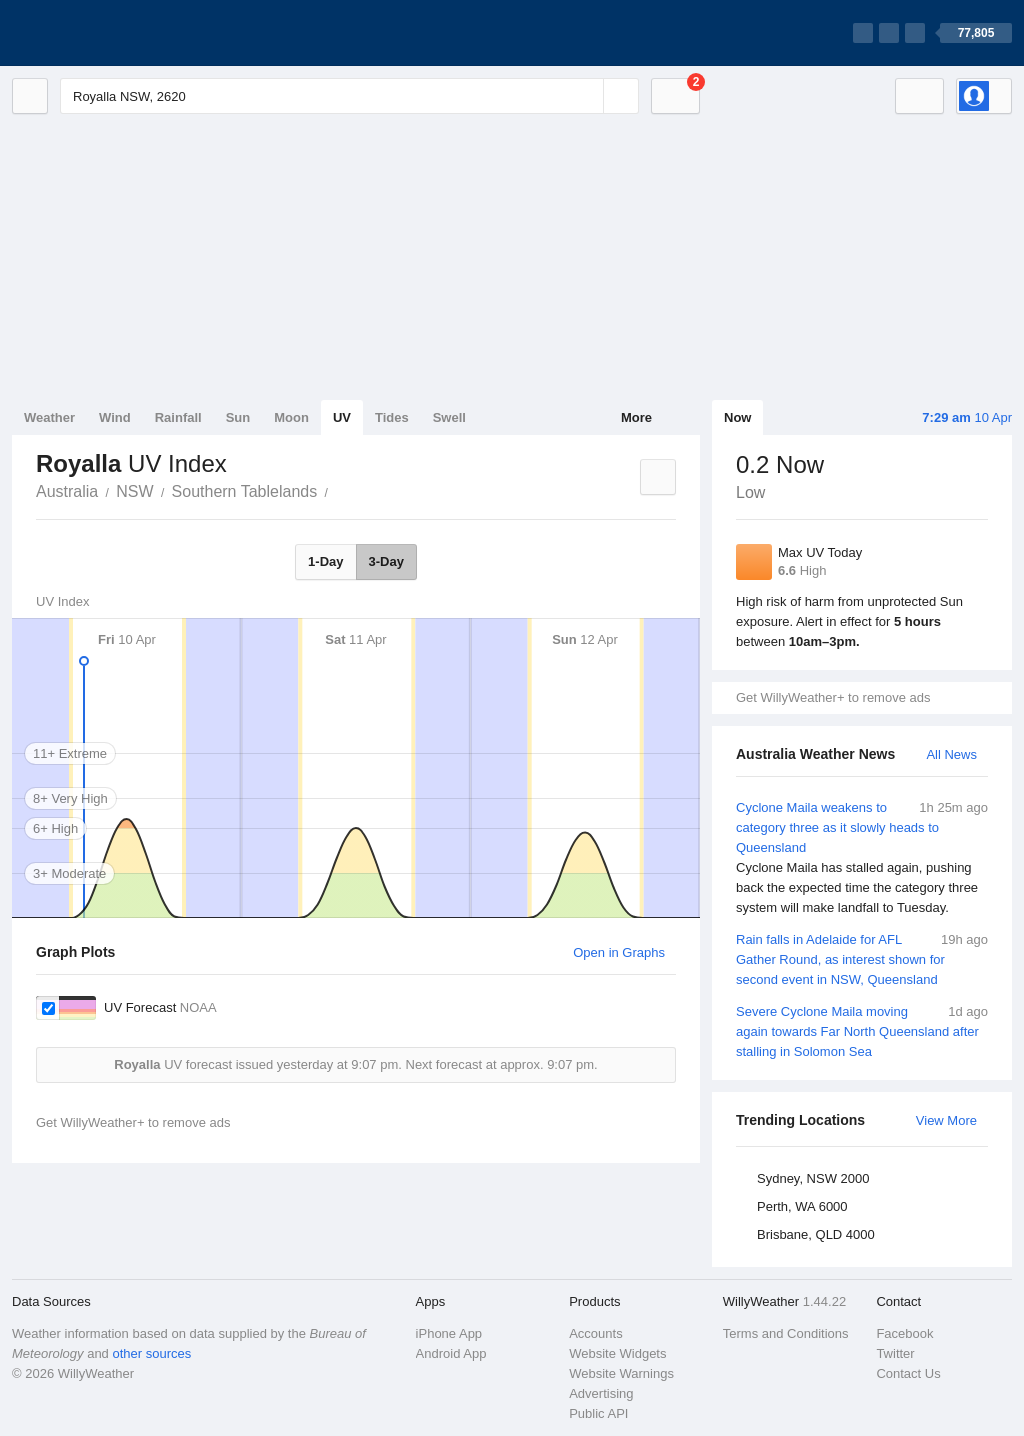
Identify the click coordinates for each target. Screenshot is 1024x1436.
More (636, 417)
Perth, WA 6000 (802, 1206)
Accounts (595, 1333)
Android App (451, 1353)
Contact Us (908, 1373)
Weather (49, 417)
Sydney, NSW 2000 (813, 1178)
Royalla (339, 490)
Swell (449, 417)
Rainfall (178, 417)
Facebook (904, 1333)
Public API (598, 1413)
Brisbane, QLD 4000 (816, 1234)
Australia (67, 491)
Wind (115, 417)
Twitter (895, 1353)
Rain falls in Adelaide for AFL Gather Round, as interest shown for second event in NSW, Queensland (862, 958)
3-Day (386, 561)
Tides (392, 417)
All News (951, 754)
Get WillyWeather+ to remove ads (833, 697)
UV (342, 417)
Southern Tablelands (245, 491)
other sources (151, 1353)
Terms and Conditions (786, 1333)
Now (737, 417)
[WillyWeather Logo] (106, 33)
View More (946, 1120)
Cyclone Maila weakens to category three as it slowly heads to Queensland (862, 858)
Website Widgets (617, 1353)
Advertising (601, 1393)
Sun (238, 417)
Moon (291, 417)
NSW (134, 491)
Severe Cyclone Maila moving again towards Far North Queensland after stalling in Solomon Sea (862, 1030)
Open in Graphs (619, 952)
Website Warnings (621, 1373)
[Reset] (586, 96)
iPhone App (449, 1333)
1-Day (325, 561)
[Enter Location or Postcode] (349, 96)
